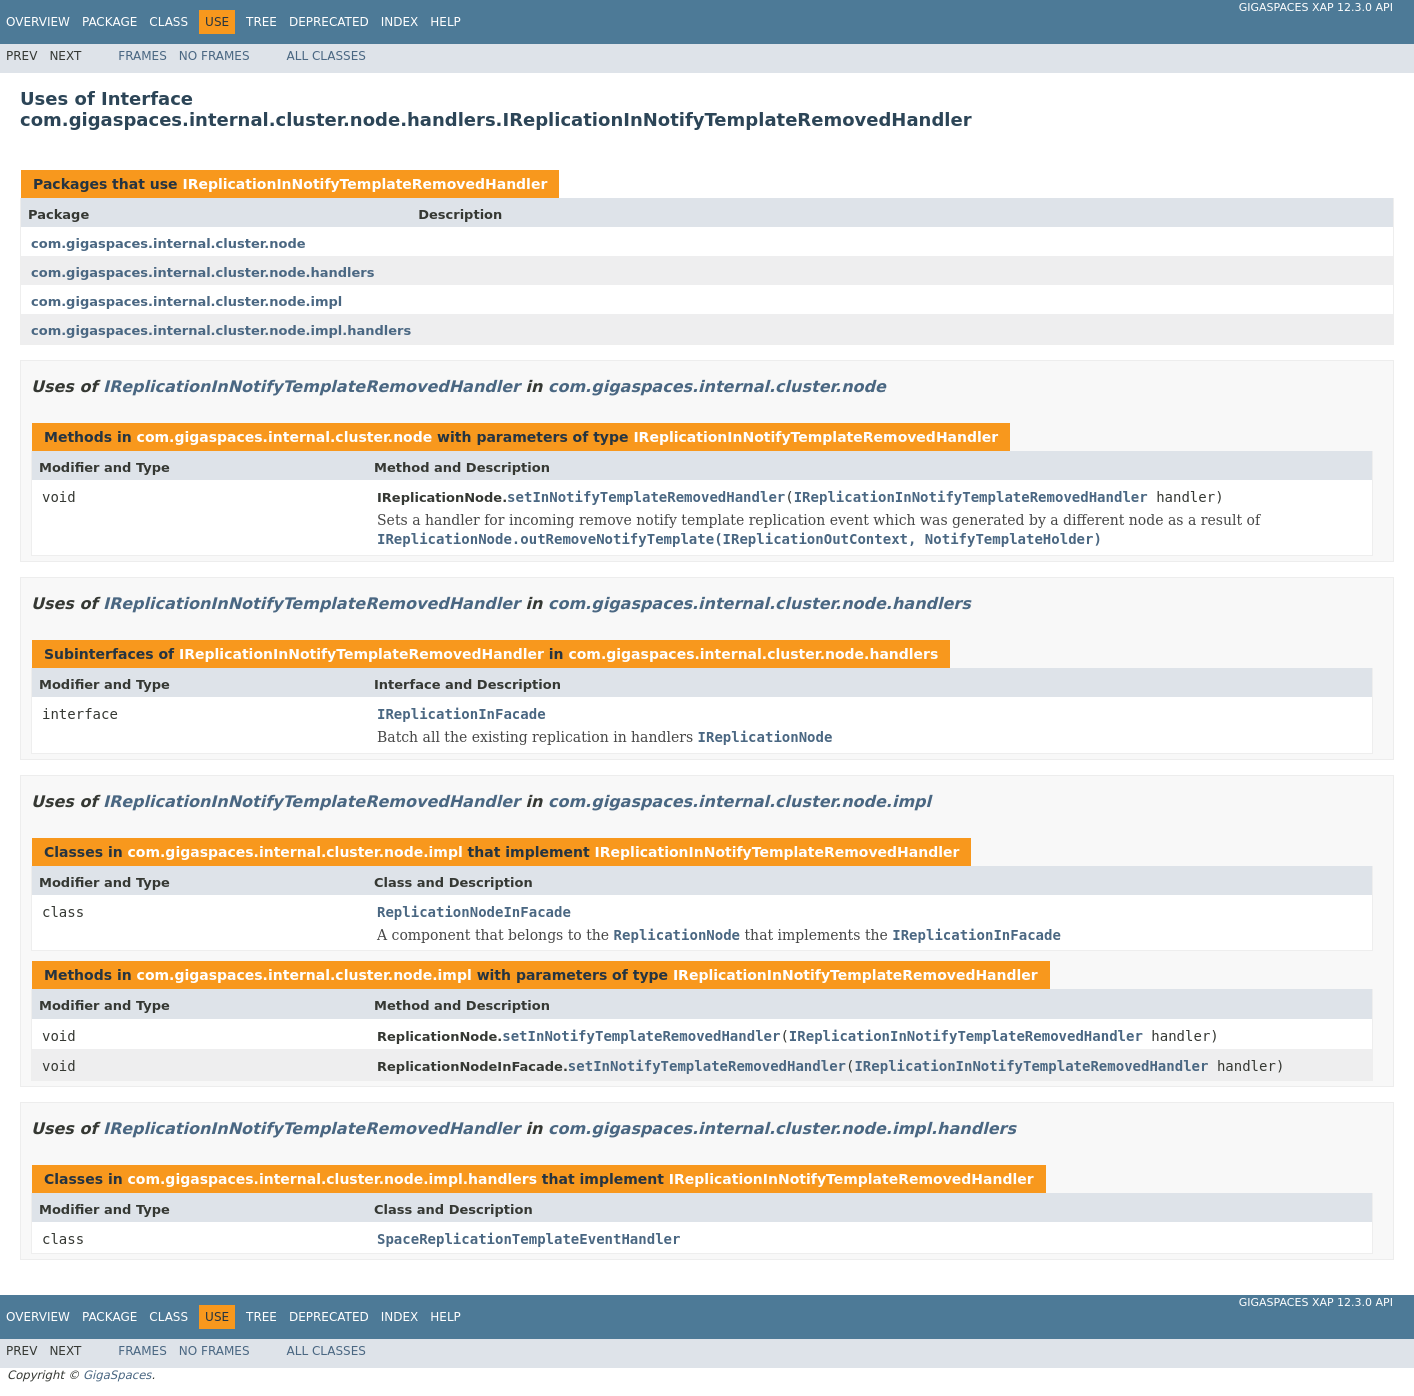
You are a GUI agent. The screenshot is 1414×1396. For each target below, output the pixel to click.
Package (109, 22)
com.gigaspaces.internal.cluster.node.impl (186, 301)
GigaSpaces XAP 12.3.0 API (1316, 7)
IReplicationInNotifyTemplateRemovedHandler (364, 184)
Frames (142, 56)
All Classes (326, 56)
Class (168, 22)
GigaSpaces (117, 1375)
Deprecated (329, 22)
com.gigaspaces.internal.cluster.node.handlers (203, 272)
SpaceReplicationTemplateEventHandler (528, 1239)
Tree (261, 22)
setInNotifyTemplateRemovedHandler (646, 497)
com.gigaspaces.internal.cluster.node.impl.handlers (221, 330)
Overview (38, 22)
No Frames (214, 56)
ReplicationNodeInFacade (474, 912)
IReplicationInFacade (461, 714)
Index (400, 22)
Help (445, 22)
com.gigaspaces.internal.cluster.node (168, 243)
